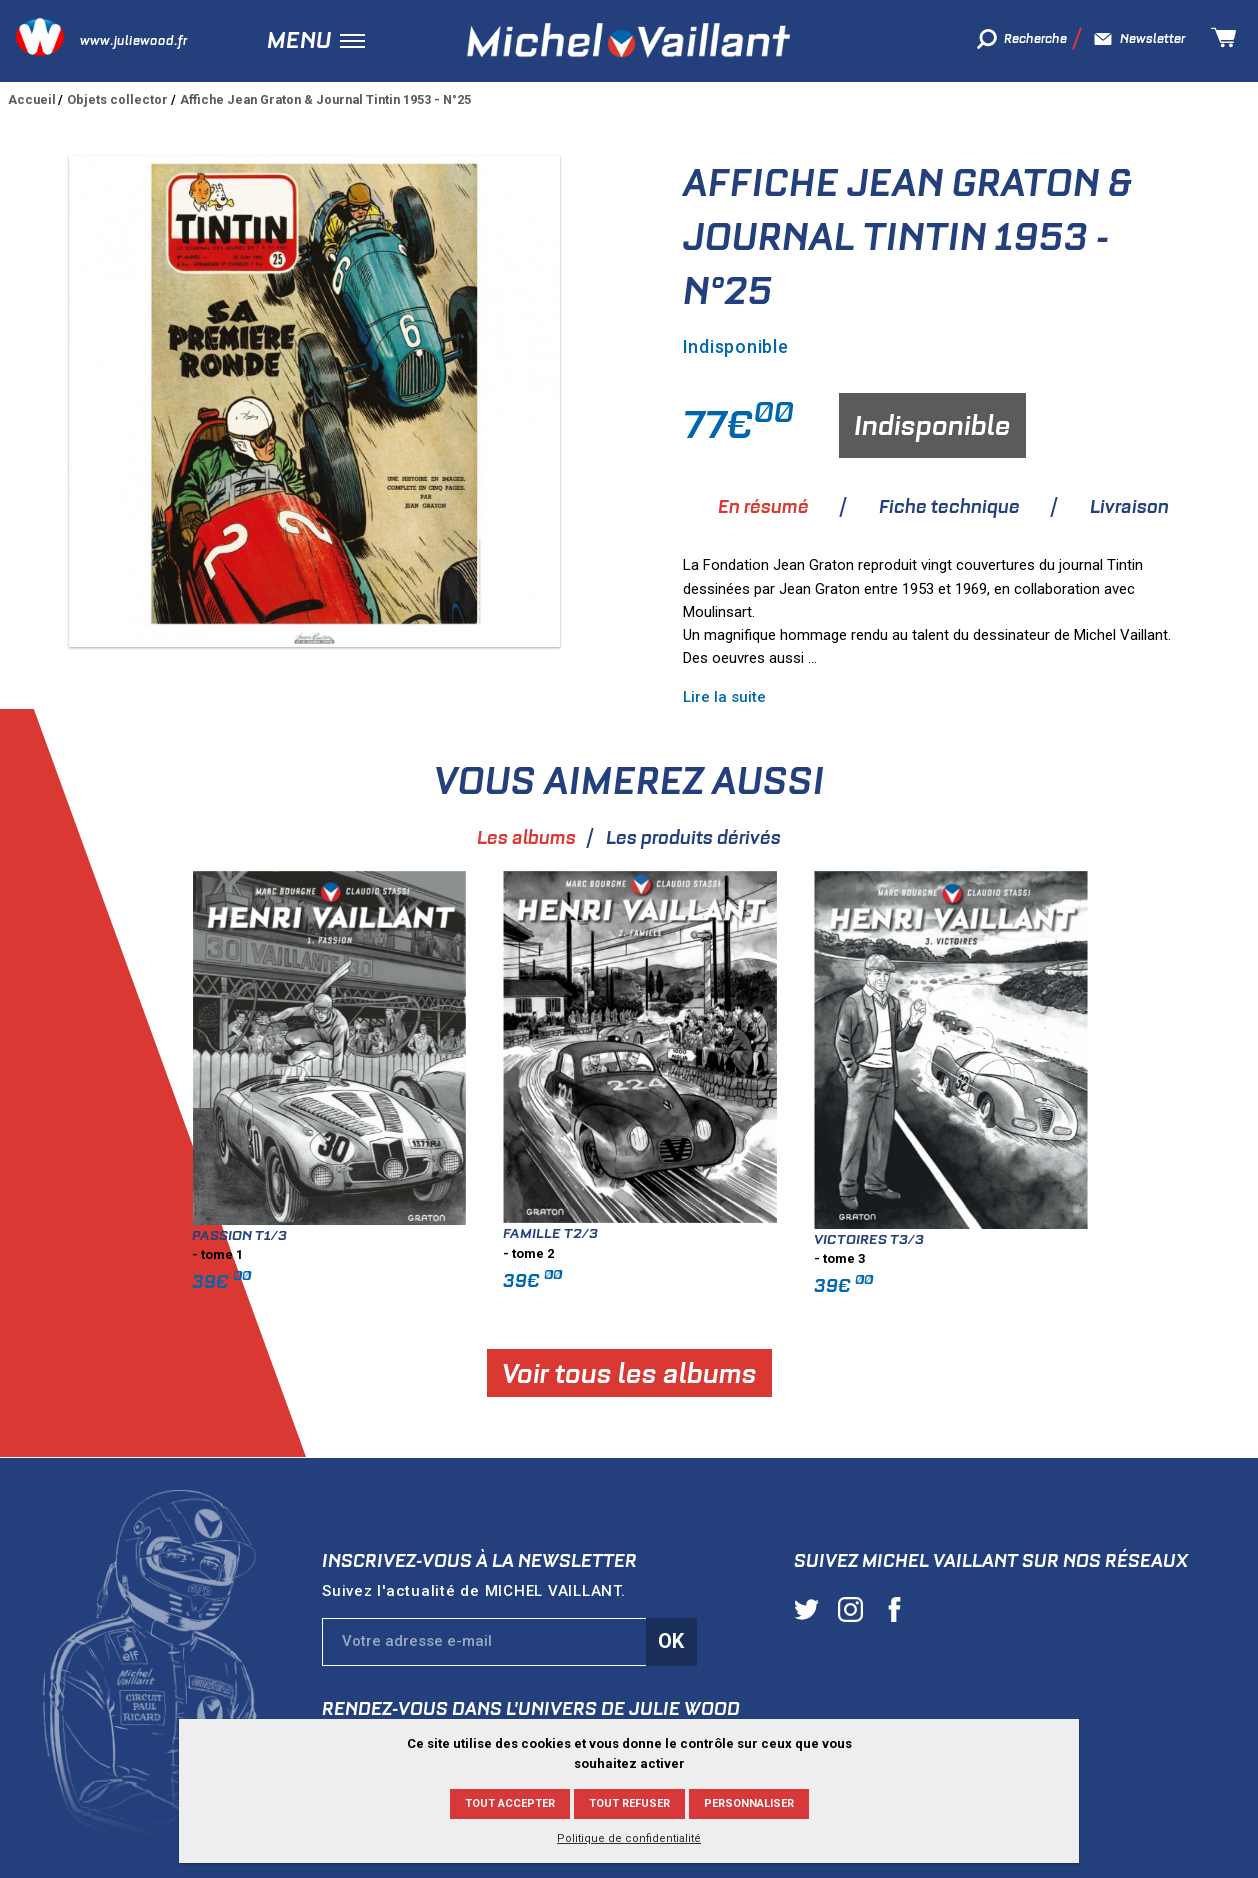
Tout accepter (510, 1803)
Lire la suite (724, 697)
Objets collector (117, 99)
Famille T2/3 (815, 1233)
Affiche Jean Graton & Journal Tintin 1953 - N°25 (325, 99)
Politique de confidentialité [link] (629, 1838)
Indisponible (932, 425)
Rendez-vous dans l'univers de (531, 1708)
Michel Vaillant (629, 40)
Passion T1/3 (504, 1235)
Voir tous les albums (893, 1372)
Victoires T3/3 (1134, 1239)
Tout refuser (629, 1803)
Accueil (32, 99)
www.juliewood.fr (133, 40)
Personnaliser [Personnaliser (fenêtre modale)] (749, 1803)
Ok (671, 1641)
